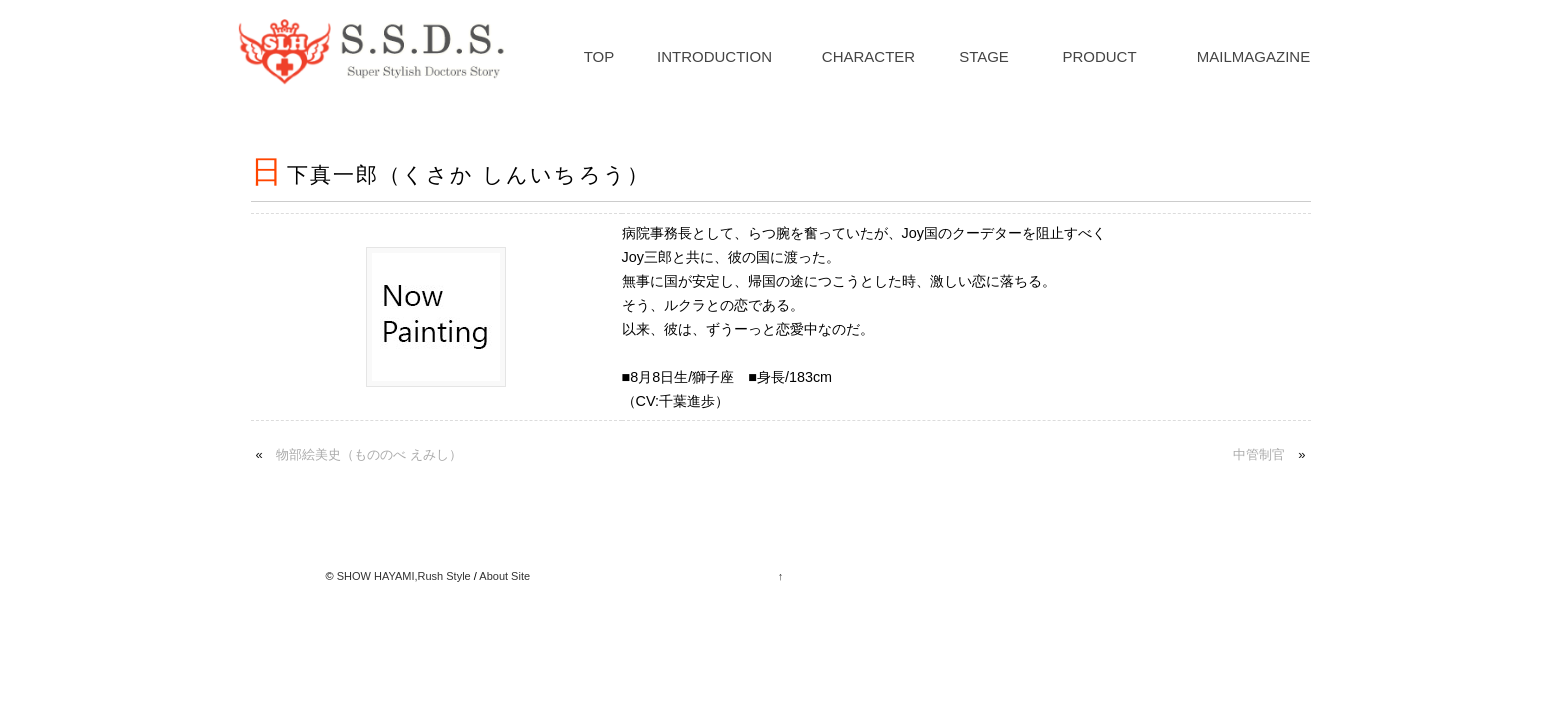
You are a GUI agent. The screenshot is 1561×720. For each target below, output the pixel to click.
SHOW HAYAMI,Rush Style (404, 576)
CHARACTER (868, 56)
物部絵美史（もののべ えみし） (369, 454)
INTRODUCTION (714, 56)
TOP (599, 56)
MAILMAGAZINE (1253, 56)
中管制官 (1259, 454)
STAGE (984, 56)
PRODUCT (1099, 56)
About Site (504, 576)
